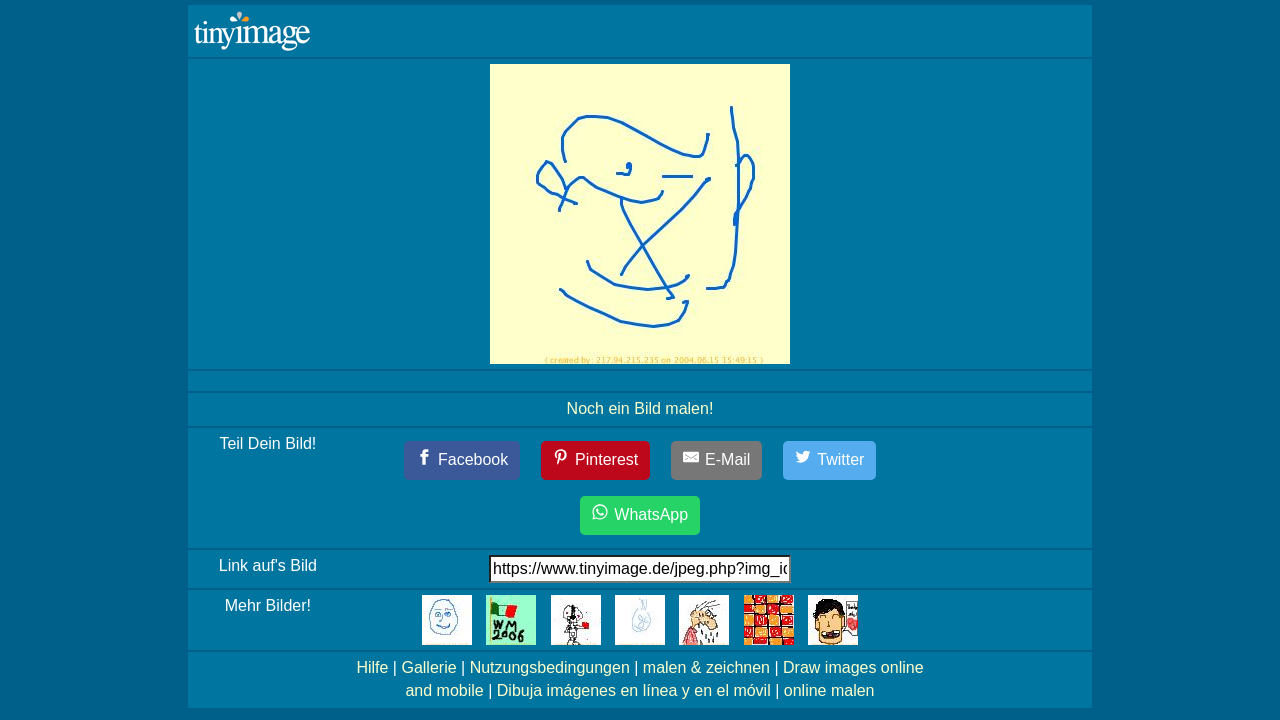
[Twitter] (830, 460)
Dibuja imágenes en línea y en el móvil (634, 690)
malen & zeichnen (706, 667)
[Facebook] (462, 460)
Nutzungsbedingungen (550, 667)
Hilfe (372, 667)
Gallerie (428, 667)
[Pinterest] (596, 460)
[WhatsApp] (640, 515)
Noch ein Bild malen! (640, 408)
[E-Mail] (717, 460)
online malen (829, 690)
